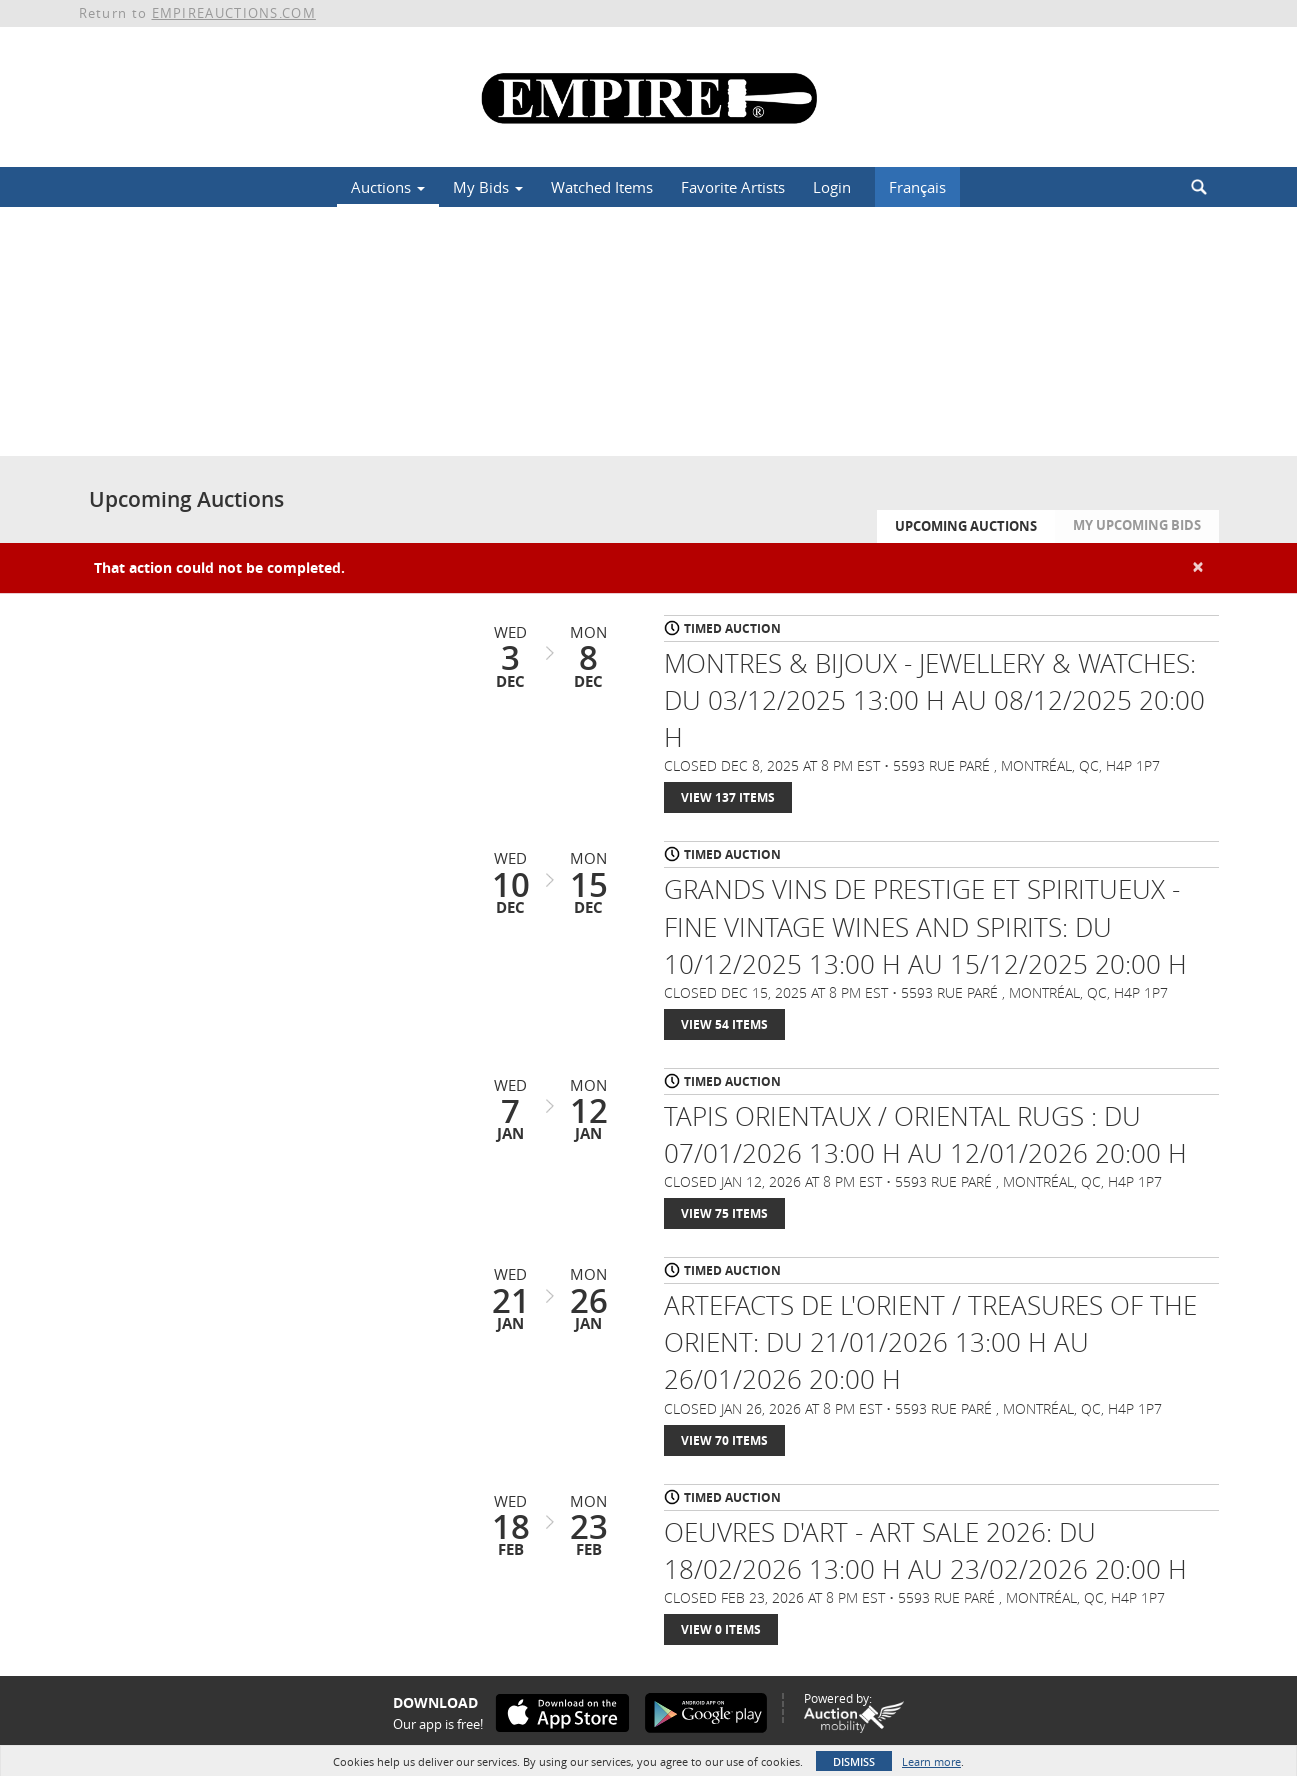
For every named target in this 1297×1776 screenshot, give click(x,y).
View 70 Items (724, 1440)
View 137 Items (728, 797)
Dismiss (854, 1761)
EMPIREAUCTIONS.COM (234, 13)
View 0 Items (721, 1629)
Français (917, 187)
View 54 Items (724, 1024)
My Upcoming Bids (1137, 525)
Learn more (931, 1761)
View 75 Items (724, 1213)
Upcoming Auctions (966, 526)
